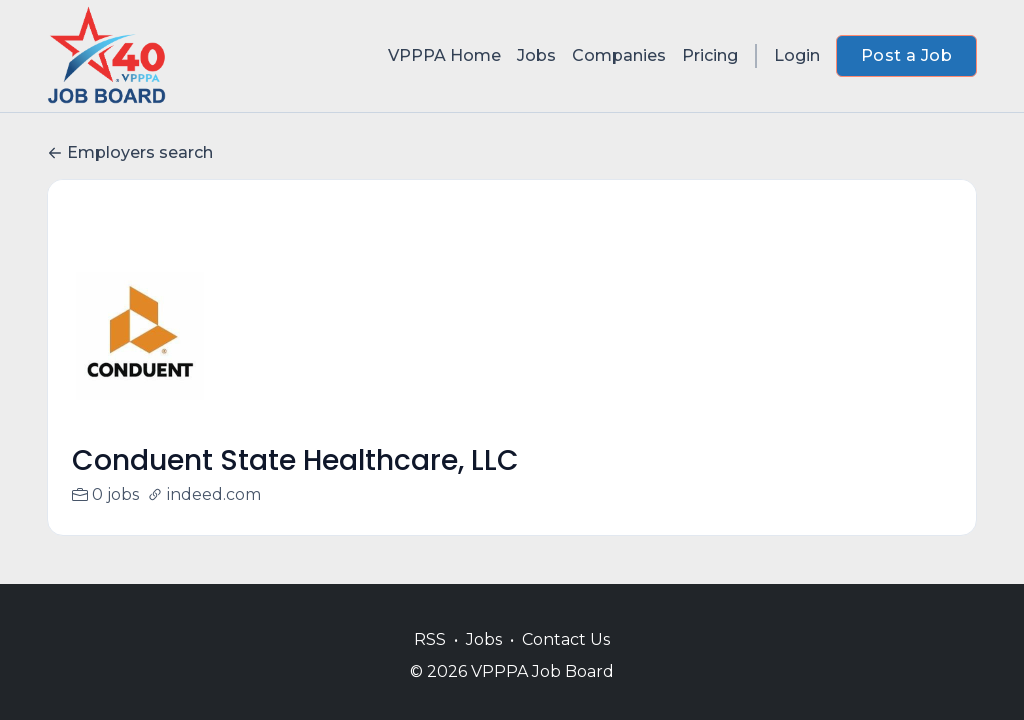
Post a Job (906, 55)
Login (797, 55)
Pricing (710, 55)
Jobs (536, 55)
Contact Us (566, 639)
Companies (619, 55)
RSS (430, 639)
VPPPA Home (444, 55)
